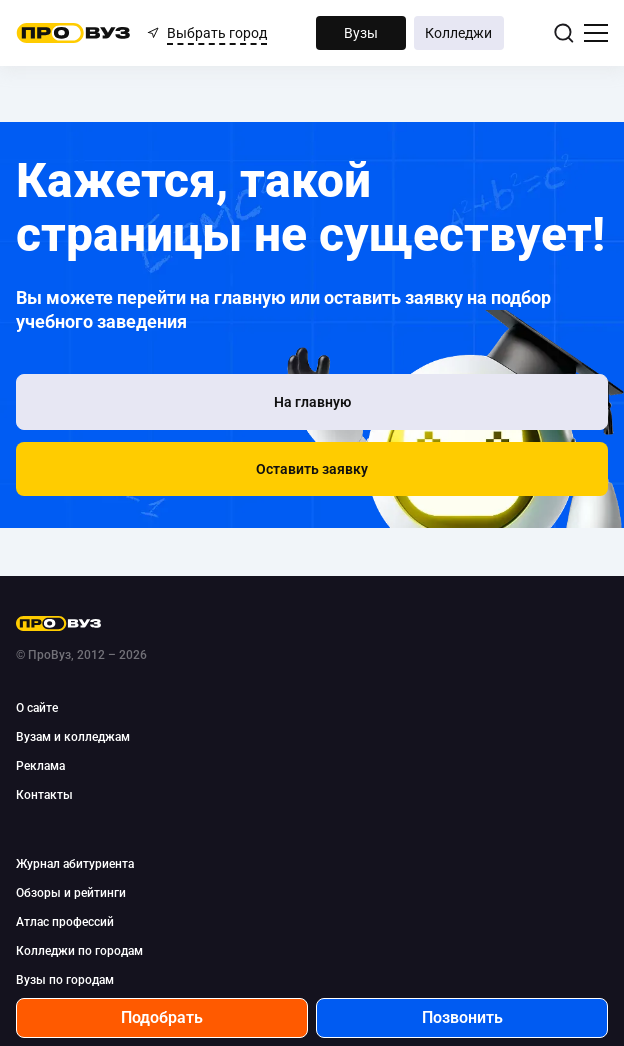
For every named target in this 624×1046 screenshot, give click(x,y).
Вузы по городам (65, 980)
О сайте (37, 708)
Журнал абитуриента (75, 864)
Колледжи (458, 33)
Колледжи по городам (79, 951)
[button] (312, 469)
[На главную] (312, 402)
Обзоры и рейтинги (71, 893)
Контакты (44, 795)
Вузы (361, 33)
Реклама (40, 766)
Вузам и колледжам (73, 737)
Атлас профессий (65, 922)
